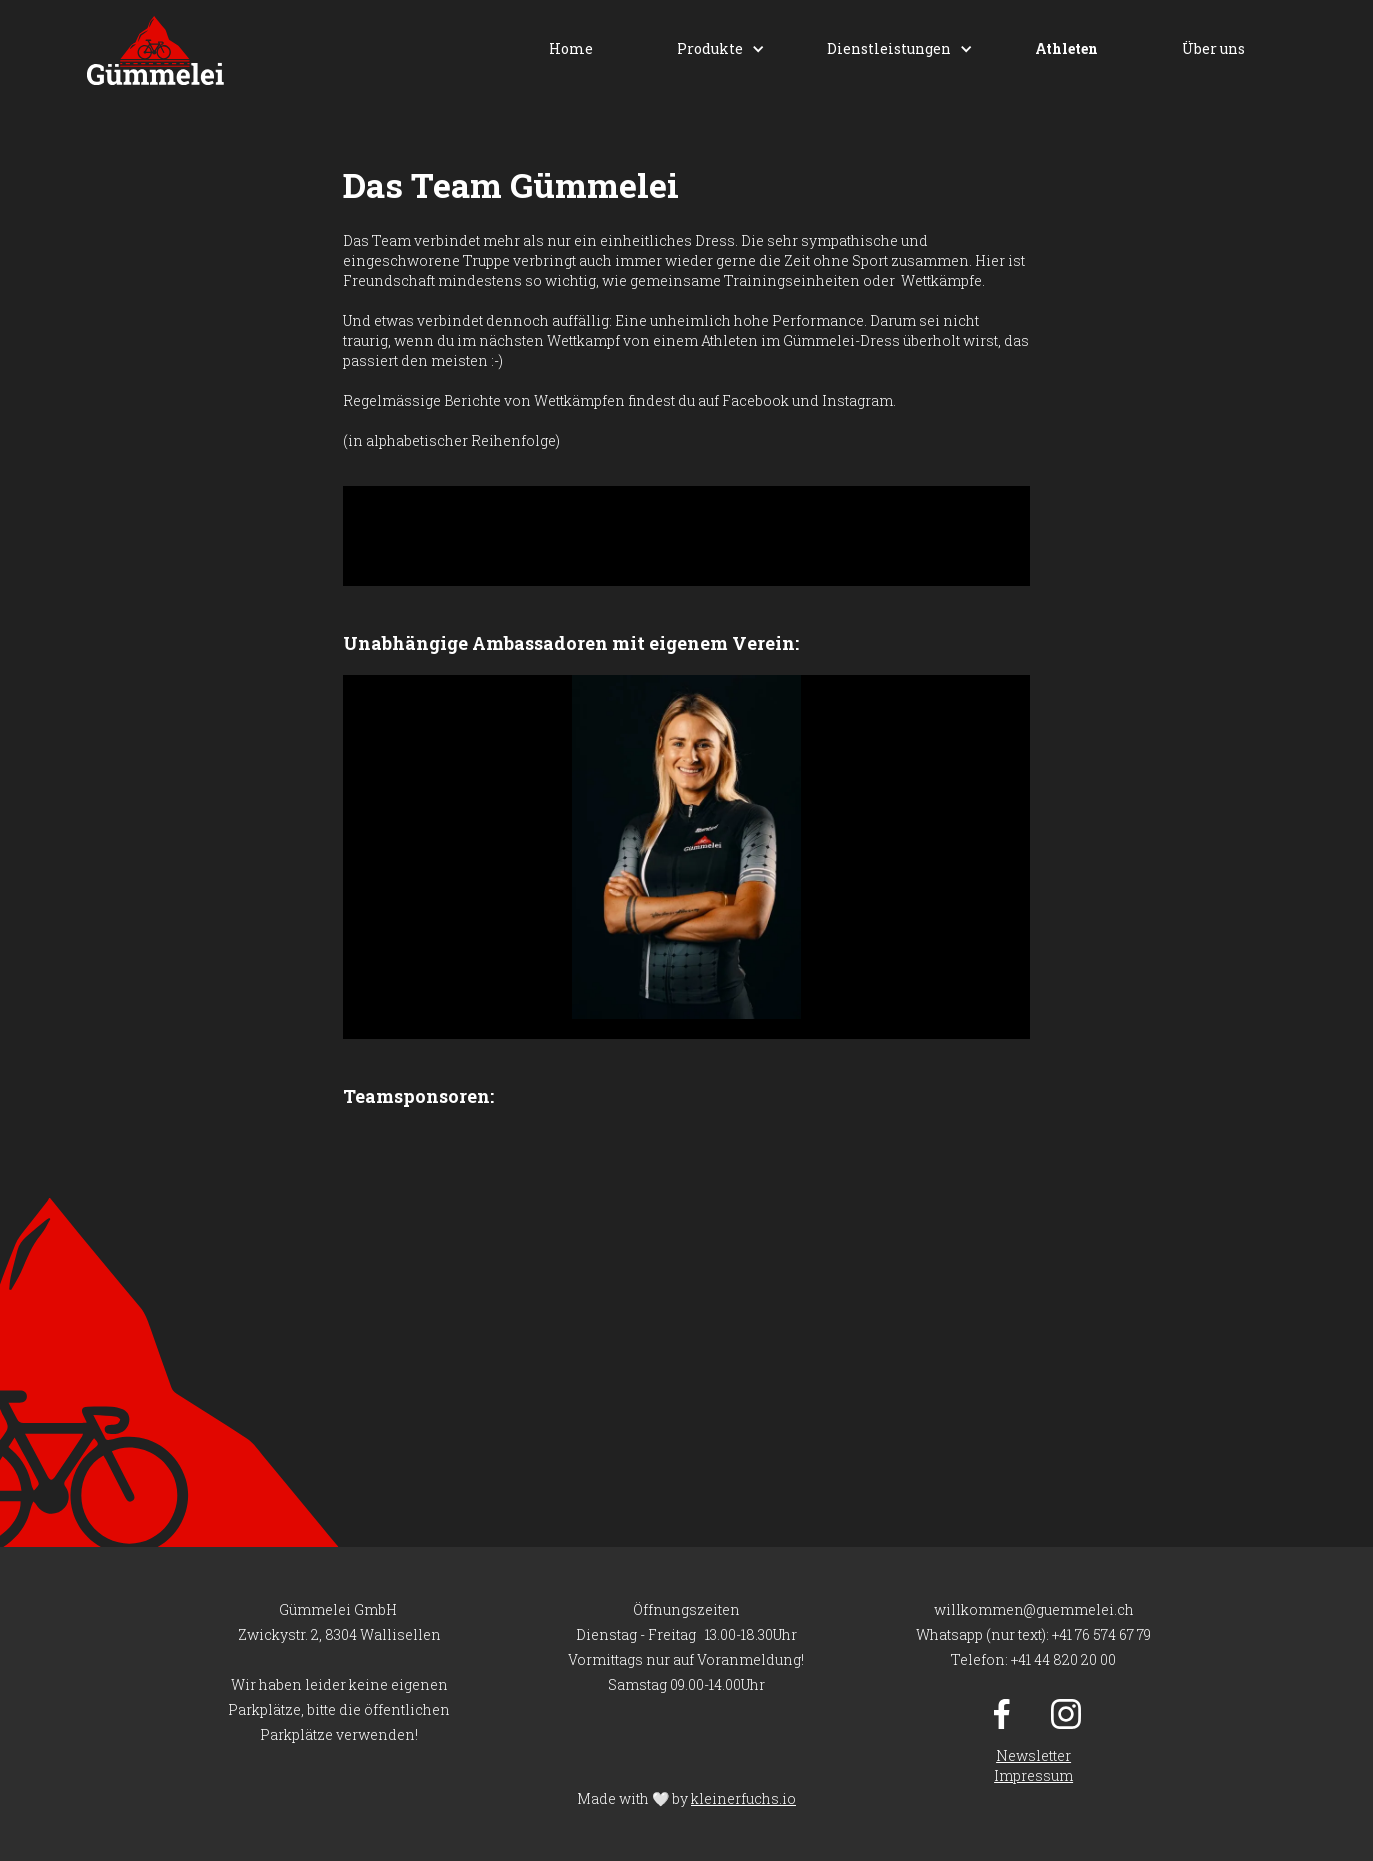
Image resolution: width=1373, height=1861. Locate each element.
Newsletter (1033, 1755)
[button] (710, 49)
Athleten (1066, 48)
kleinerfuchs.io (743, 1798)
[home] (155, 50)
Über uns (1213, 48)
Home (571, 48)
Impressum (1033, 1775)
